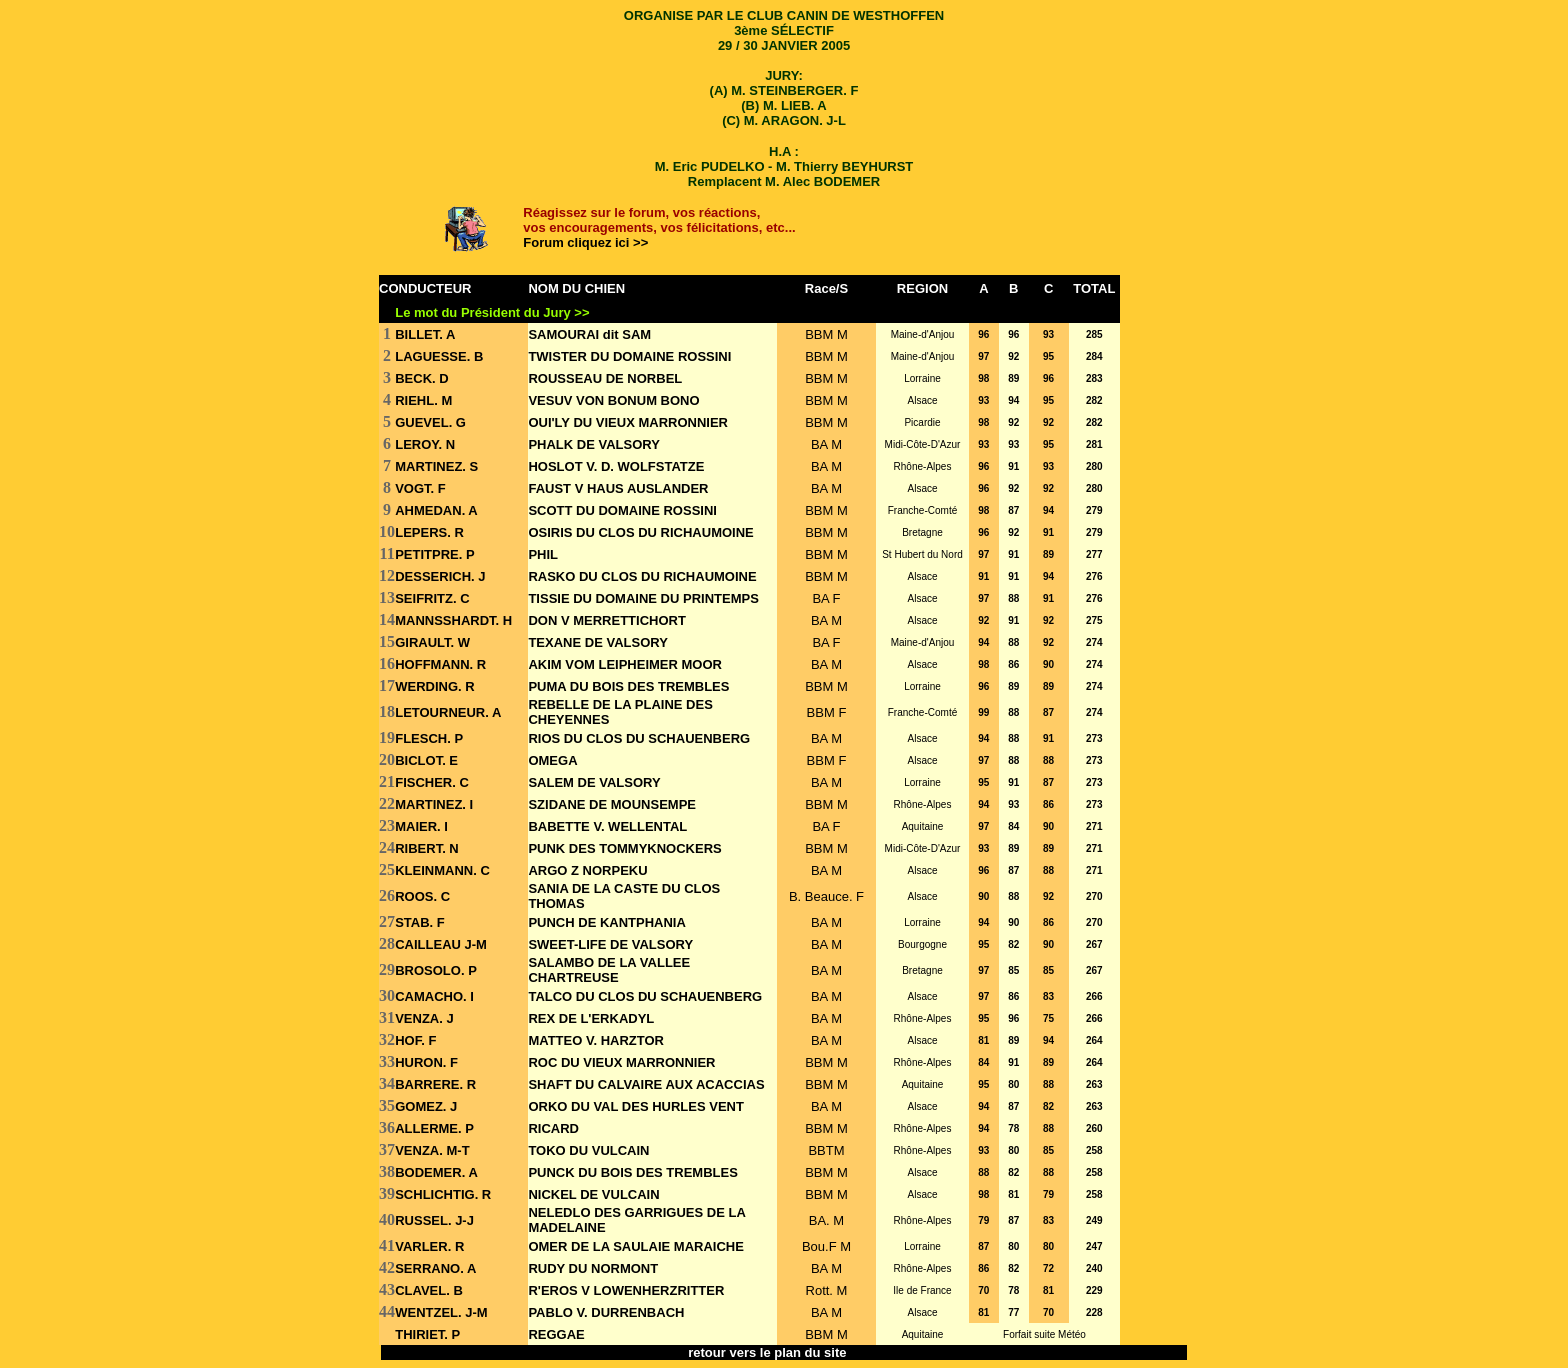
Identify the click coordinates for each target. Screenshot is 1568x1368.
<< (863, 1352)
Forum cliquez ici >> (585, 242)
